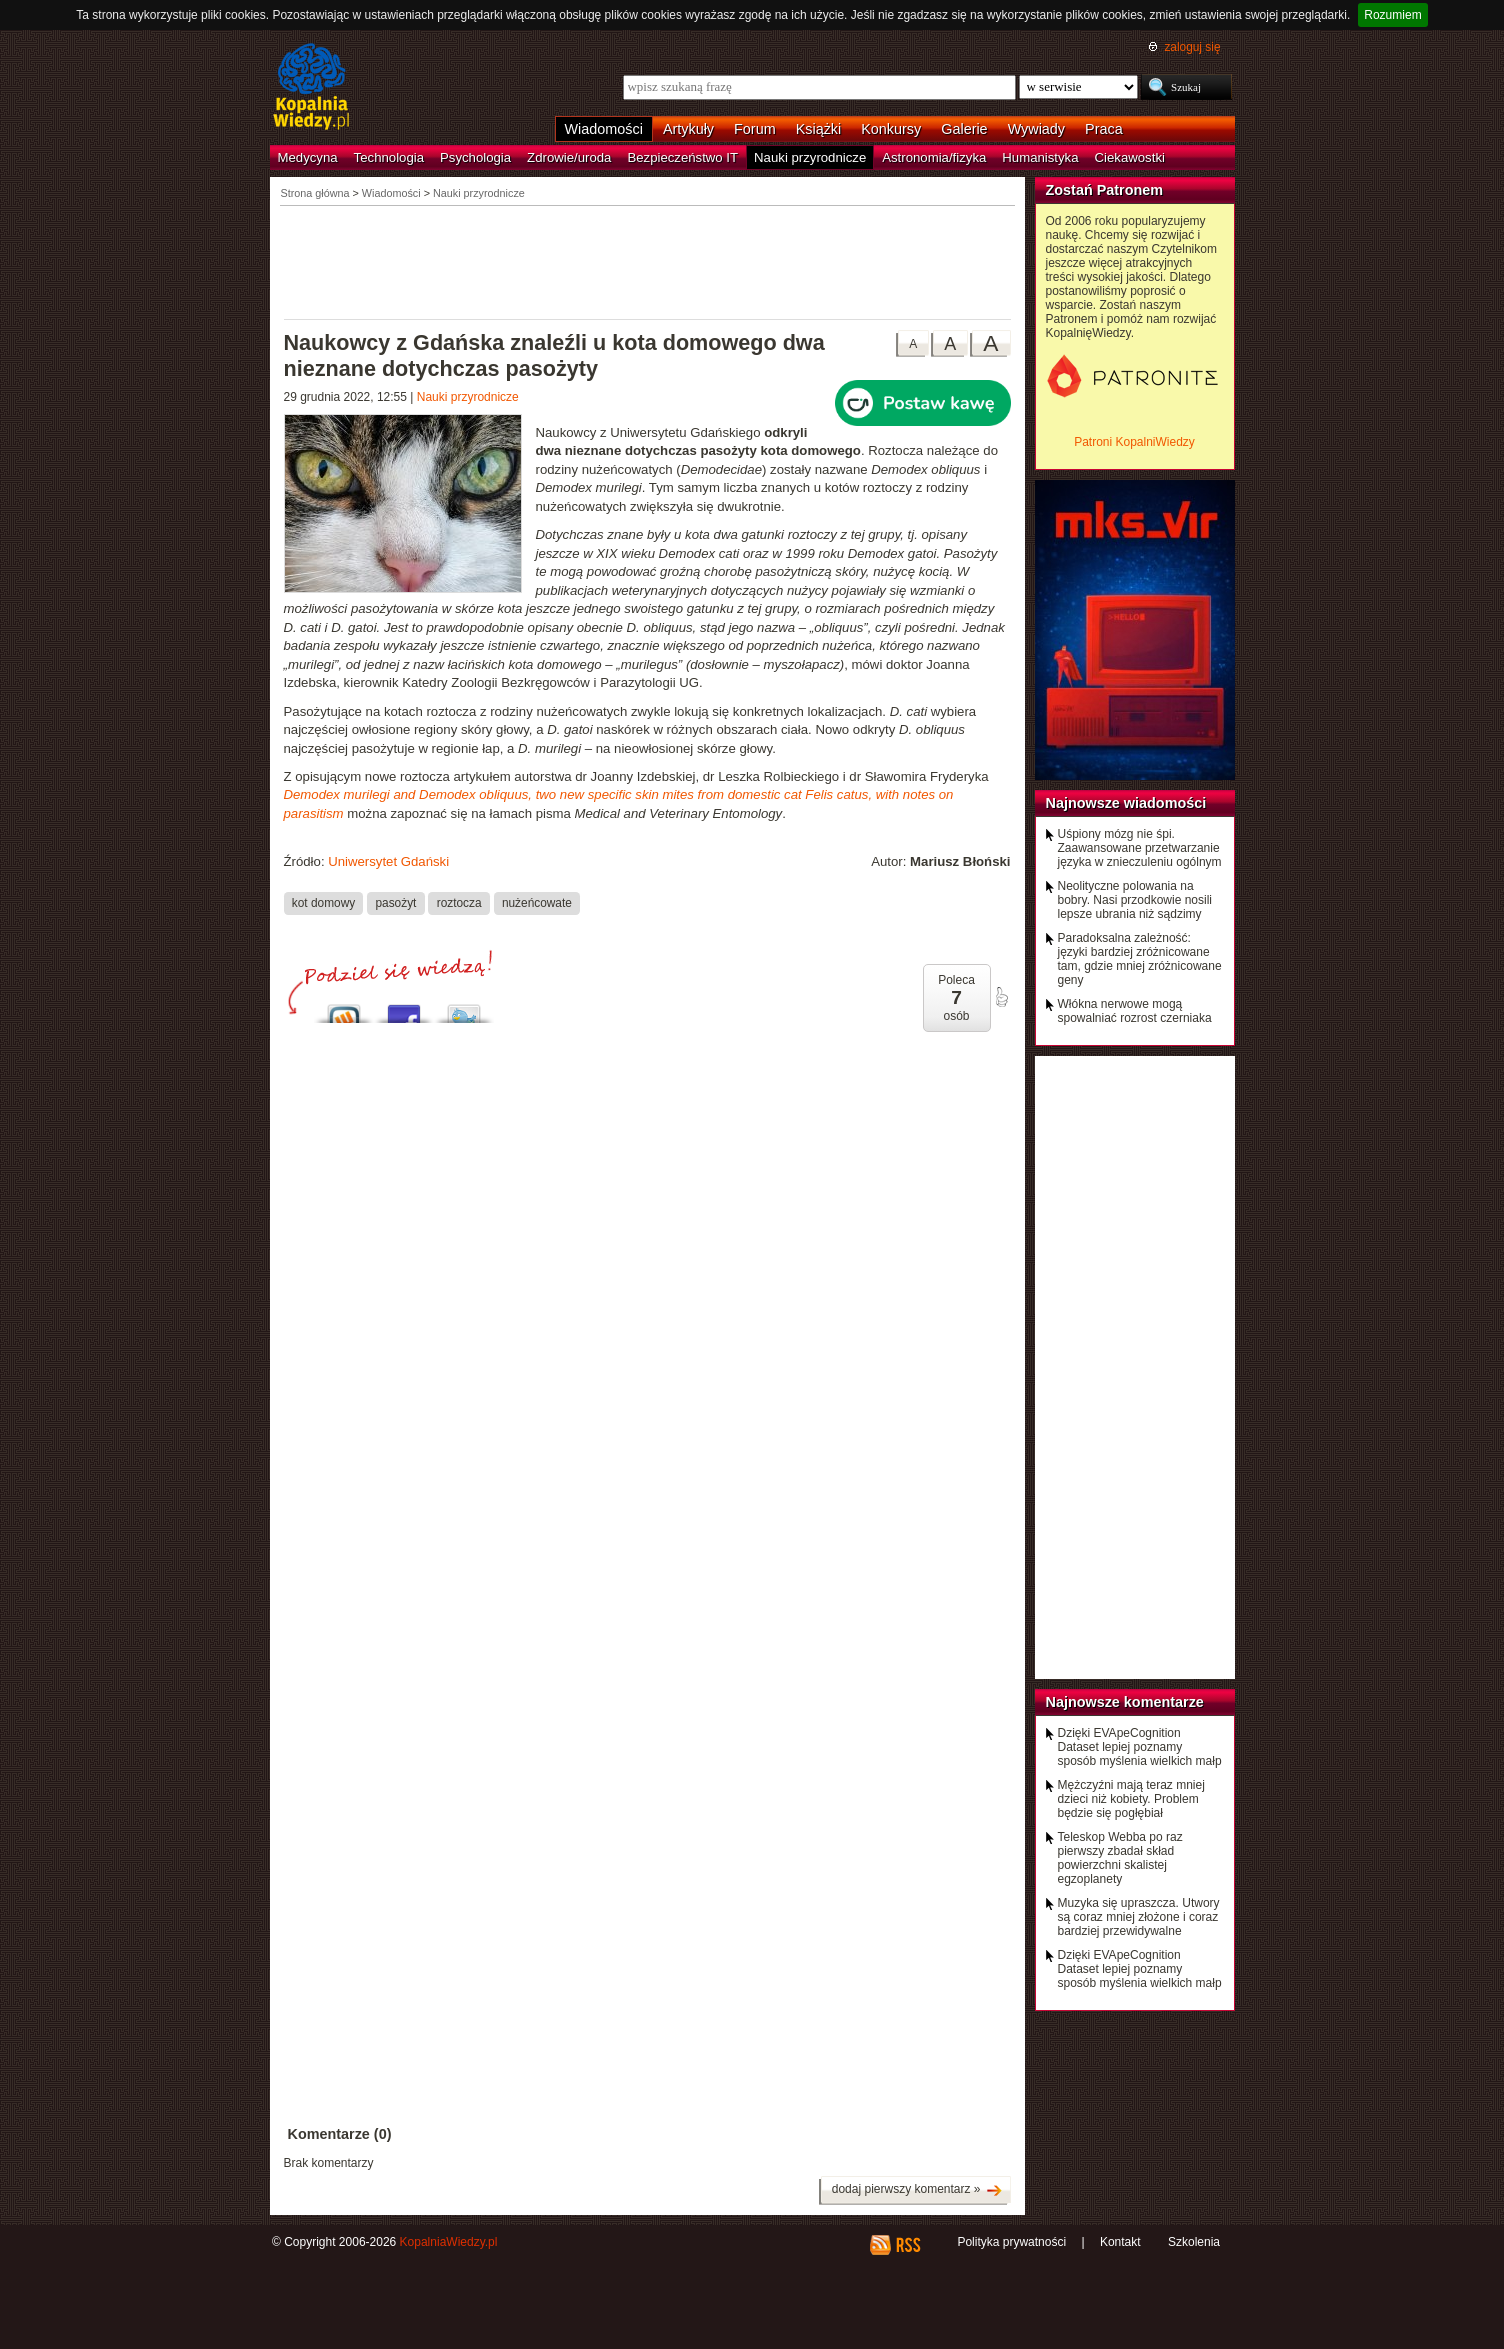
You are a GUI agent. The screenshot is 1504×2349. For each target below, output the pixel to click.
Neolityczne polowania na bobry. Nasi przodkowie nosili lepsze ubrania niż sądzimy (1135, 900)
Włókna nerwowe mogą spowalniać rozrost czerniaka (1135, 1011)
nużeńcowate (537, 903)
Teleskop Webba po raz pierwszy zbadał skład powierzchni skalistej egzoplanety (1120, 1858)
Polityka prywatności (1011, 2242)
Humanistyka (1040, 157)
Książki (819, 129)
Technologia (389, 157)
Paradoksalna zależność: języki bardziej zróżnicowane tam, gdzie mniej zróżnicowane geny (1140, 959)
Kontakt (1120, 2242)
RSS (907, 2245)
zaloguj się (1192, 47)
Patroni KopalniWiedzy (1134, 442)
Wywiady (1036, 129)
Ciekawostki (1130, 157)
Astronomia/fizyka (934, 157)
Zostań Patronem (1105, 190)
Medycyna (308, 157)
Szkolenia (1194, 2242)
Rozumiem (1392, 15)
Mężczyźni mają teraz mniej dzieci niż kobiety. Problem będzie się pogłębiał (1131, 1799)
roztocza (459, 903)
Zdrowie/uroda (569, 157)
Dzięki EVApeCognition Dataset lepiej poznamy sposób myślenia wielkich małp (1140, 1747)
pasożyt (395, 903)
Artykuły (688, 129)
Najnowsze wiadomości (1126, 803)
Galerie (964, 129)
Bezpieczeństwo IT (682, 157)
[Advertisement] (648, 261)
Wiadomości (604, 129)
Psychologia (475, 157)
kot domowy (323, 903)
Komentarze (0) (340, 2134)
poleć (1001, 997)
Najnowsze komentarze (1125, 1702)
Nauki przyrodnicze (810, 157)
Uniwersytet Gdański (388, 861)
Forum (755, 129)
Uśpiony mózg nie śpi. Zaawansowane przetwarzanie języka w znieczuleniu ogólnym (1140, 848)
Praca (1104, 129)
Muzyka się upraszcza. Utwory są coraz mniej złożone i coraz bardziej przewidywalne (1139, 1917)
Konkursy (891, 129)
